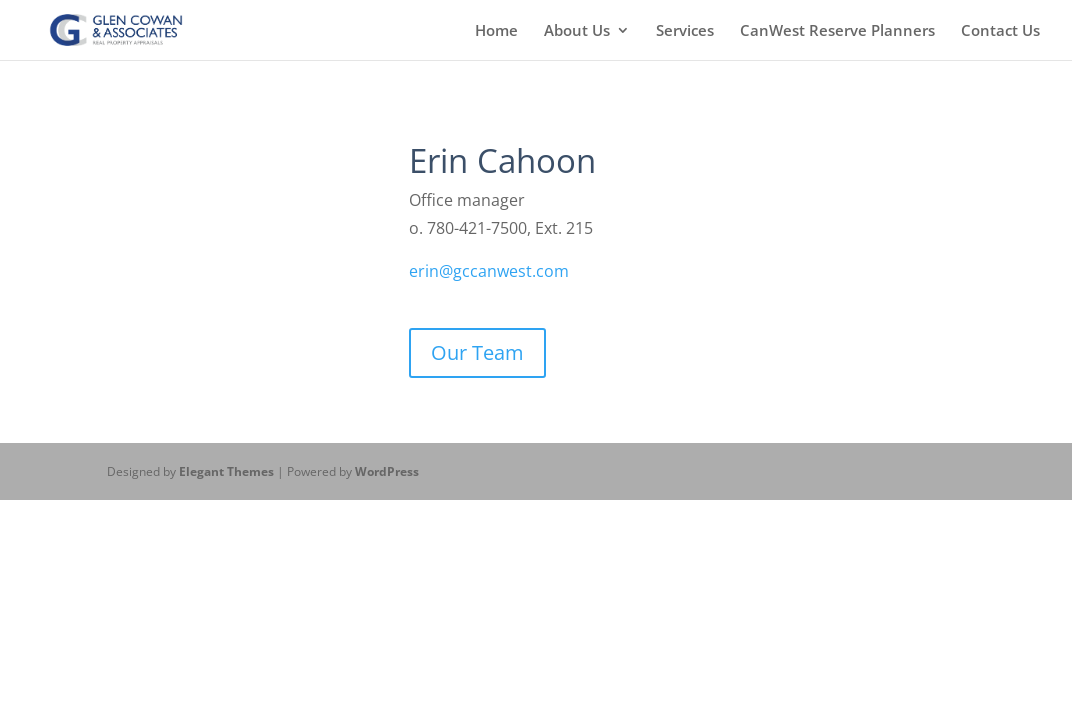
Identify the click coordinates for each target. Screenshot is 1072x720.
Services (685, 31)
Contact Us (1000, 31)
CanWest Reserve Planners (837, 31)
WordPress (387, 471)
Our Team (477, 352)
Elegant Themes (226, 471)
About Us (577, 31)
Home (496, 31)
